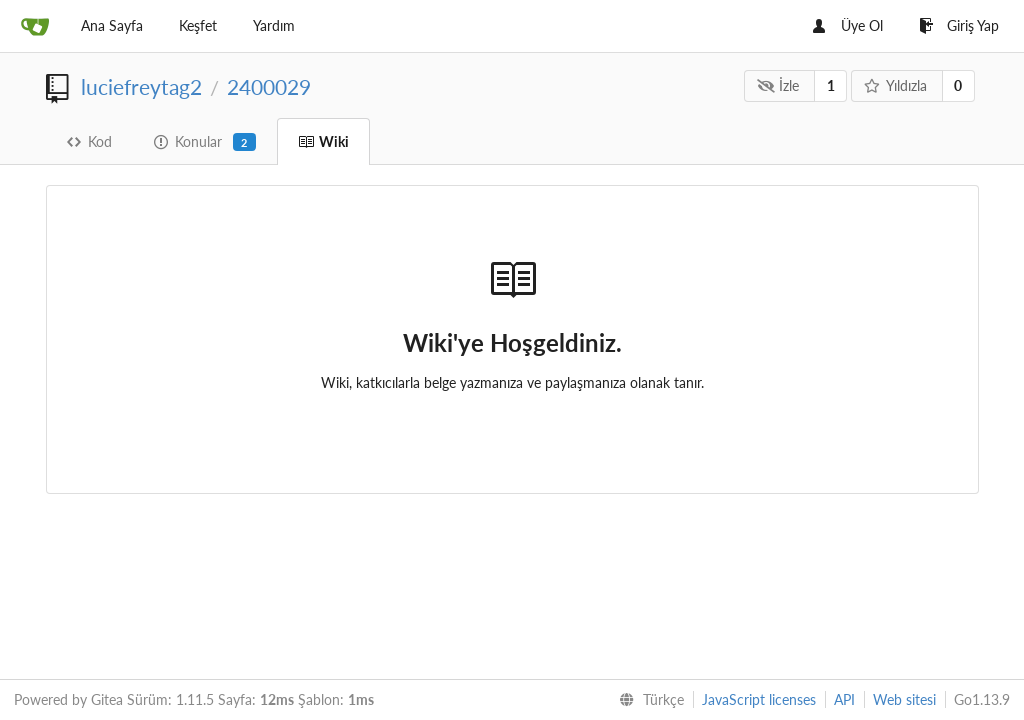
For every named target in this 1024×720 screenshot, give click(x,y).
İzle (778, 85)
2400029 (269, 86)
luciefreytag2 (141, 86)
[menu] (647, 700)
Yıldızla (895, 85)
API (844, 699)
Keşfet (198, 25)
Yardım (274, 25)
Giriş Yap (959, 25)
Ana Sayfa (112, 25)
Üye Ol (848, 25)
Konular (205, 142)
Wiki (323, 141)
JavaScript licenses (759, 699)
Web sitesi (904, 699)
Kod (89, 141)
